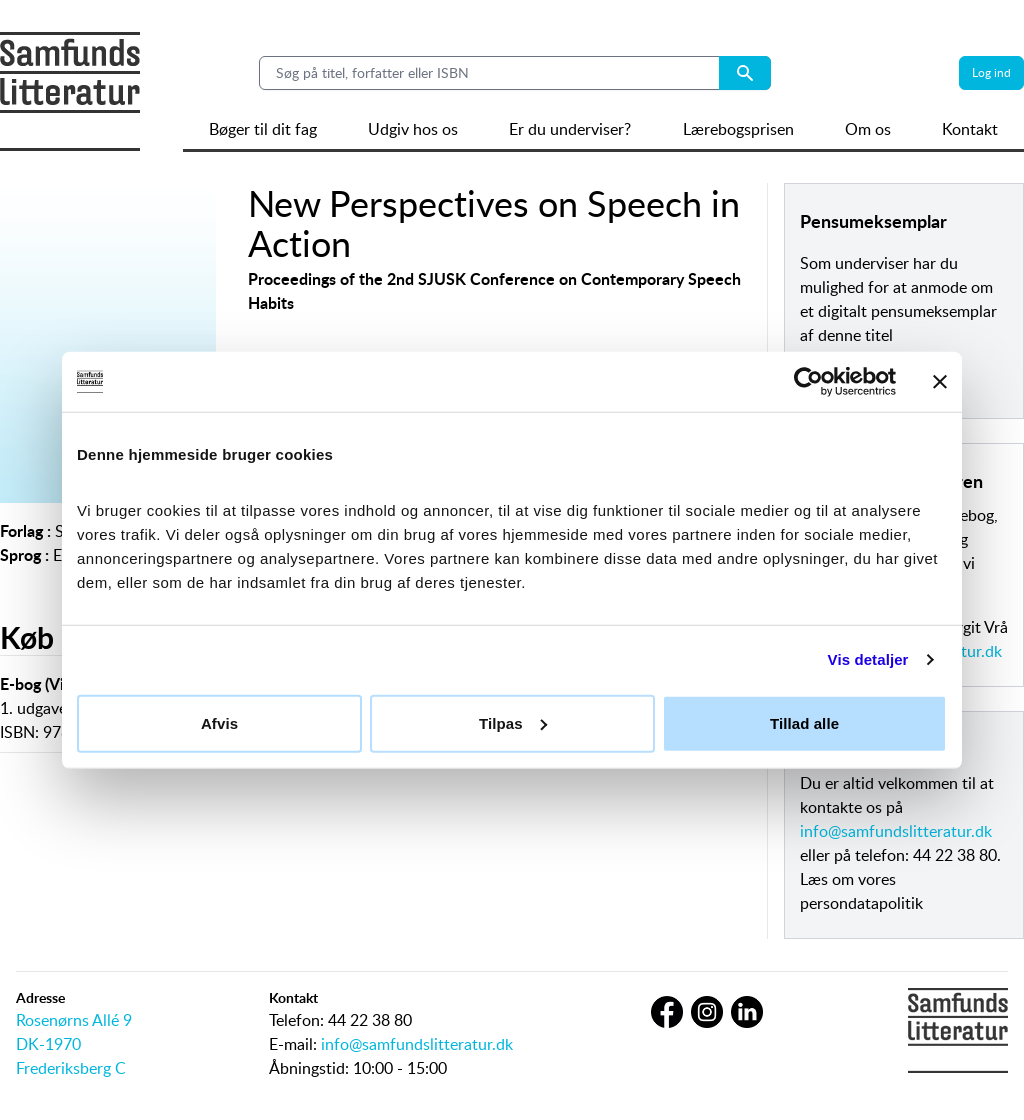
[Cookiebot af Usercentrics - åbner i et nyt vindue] (808, 382)
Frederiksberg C (71, 1068)
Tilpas (513, 722)
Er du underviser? (570, 129)
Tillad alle (804, 722)
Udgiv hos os (413, 129)
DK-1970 (48, 1044)
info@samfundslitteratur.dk (896, 831)
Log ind (991, 72)
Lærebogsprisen (738, 129)
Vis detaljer (868, 659)
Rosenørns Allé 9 (74, 1020)
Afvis (219, 722)
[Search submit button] (745, 73)
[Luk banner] (940, 382)
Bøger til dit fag (263, 129)
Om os (868, 129)
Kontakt (970, 129)
